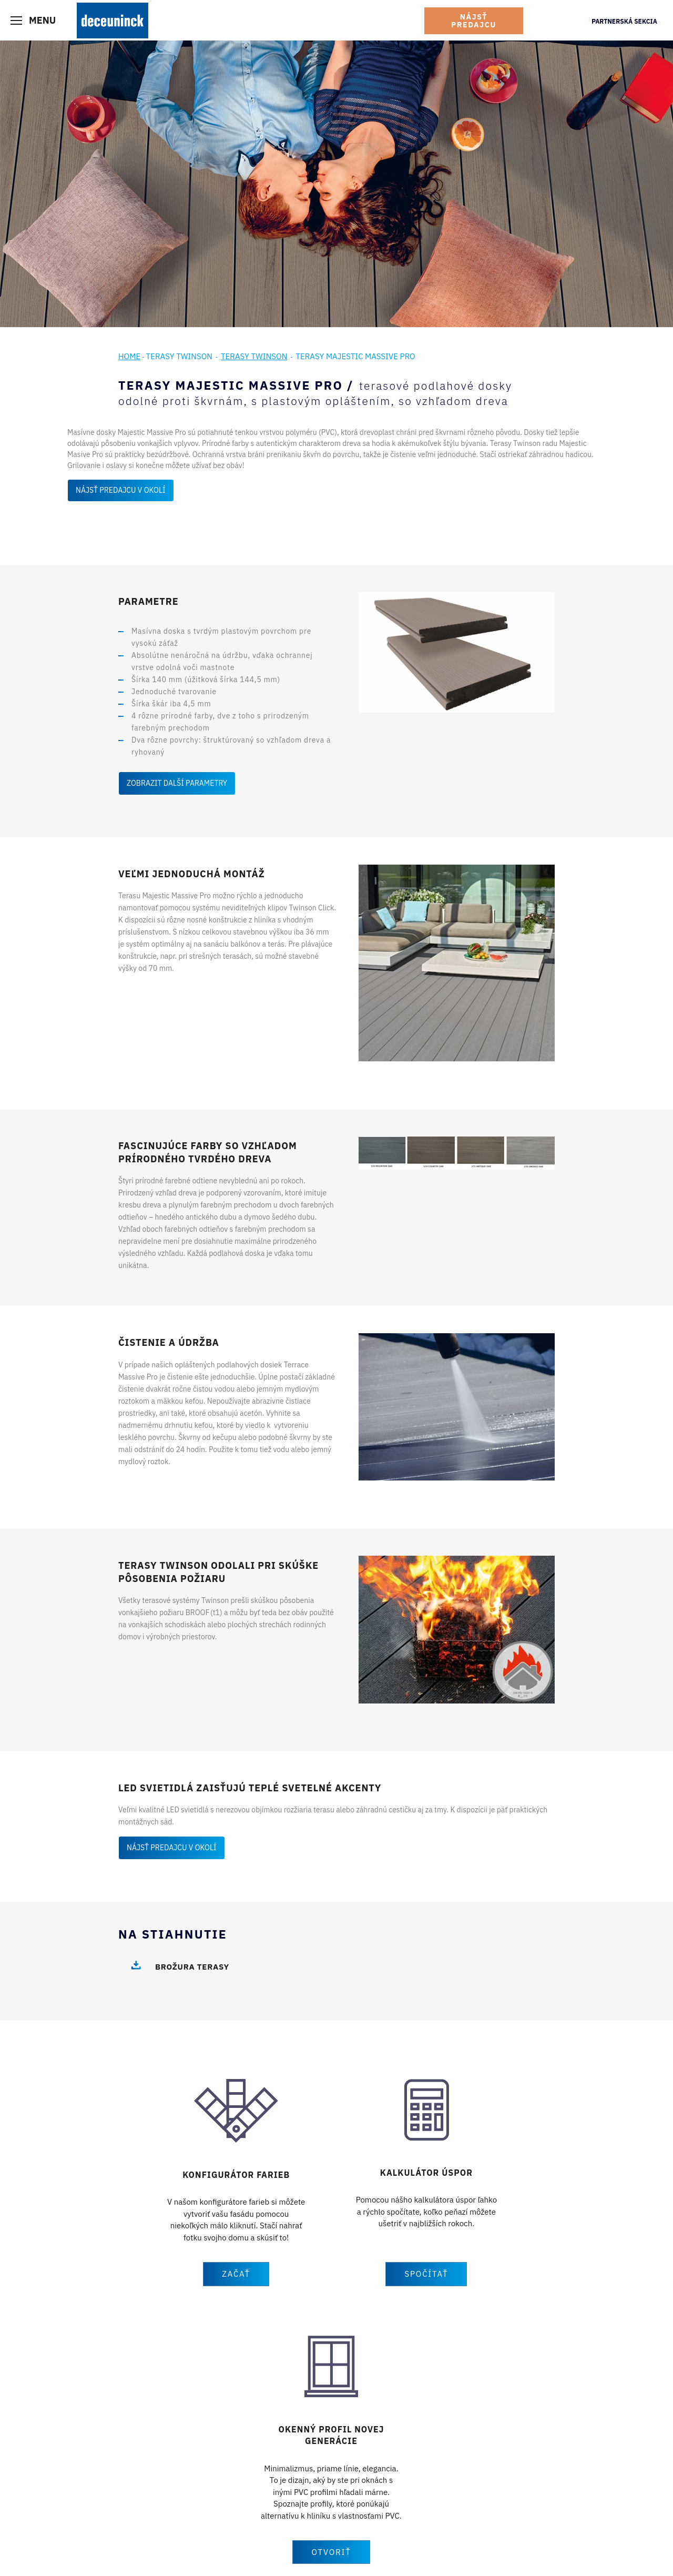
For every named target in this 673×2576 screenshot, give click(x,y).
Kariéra (348, 2505)
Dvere (77, 2492)
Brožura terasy (192, 1967)
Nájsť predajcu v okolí (121, 490)
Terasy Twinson (179, 356)
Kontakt (349, 2517)
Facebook (490, 2468)
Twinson (215, 2479)
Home (129, 356)
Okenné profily (91, 2479)
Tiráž (75, 2552)
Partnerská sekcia (624, 21)
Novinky (349, 2492)
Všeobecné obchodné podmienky (278, 2552)
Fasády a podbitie (96, 2505)
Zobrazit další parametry (177, 783)
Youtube (488, 2486)
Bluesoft (548, 2552)
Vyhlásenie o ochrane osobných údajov (153, 2552)
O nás (345, 2479)
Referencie (220, 2492)
